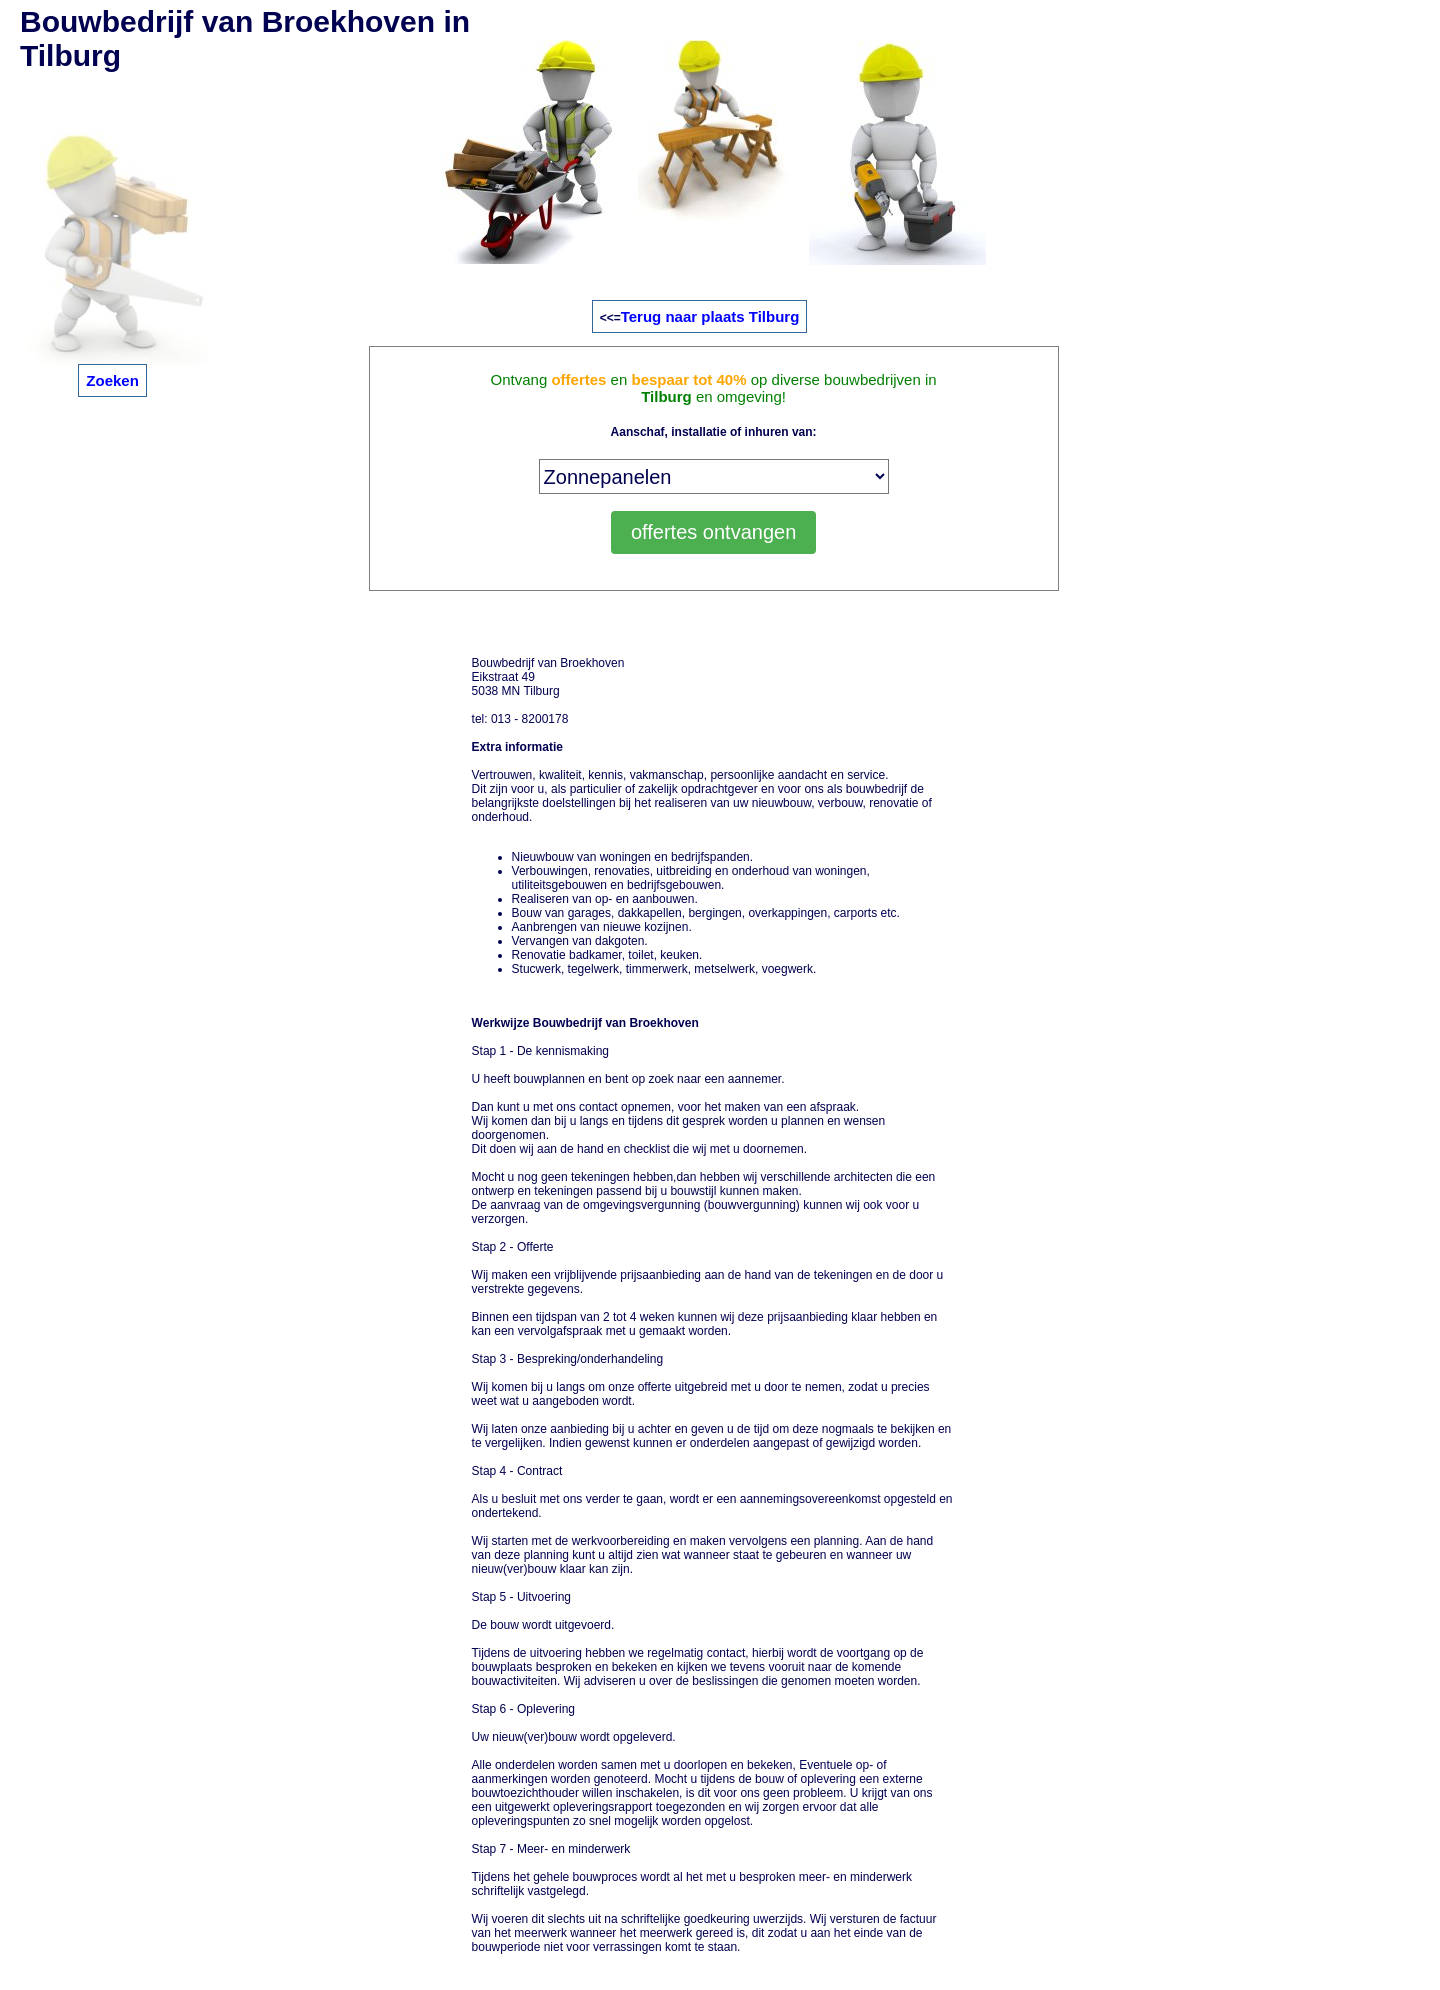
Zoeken (112, 380)
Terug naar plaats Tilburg (710, 316)
